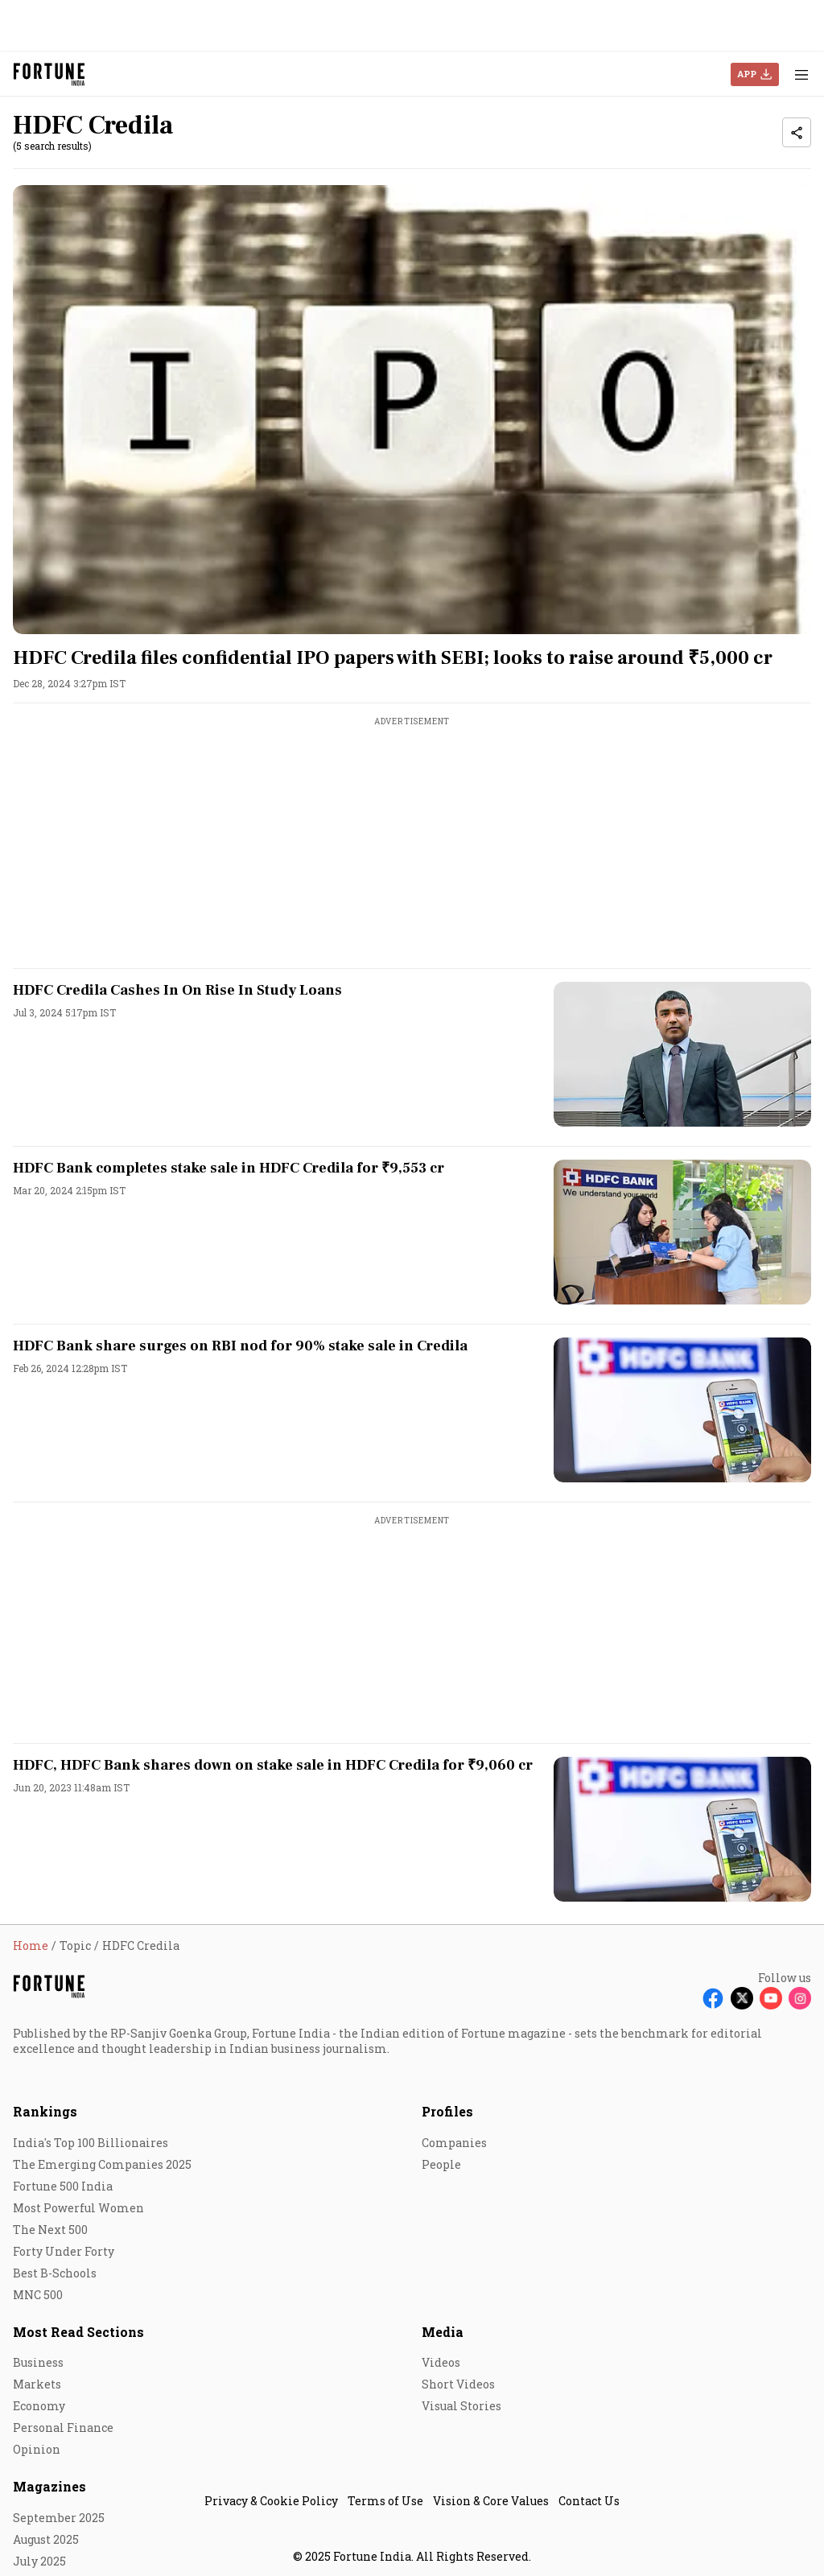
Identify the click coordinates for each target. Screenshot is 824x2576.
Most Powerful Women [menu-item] (78, 2207)
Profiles (447, 2111)
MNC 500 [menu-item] (38, 2294)
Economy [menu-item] (39, 2405)
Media (443, 2331)
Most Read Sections (78, 2331)
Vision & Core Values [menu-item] (491, 2500)
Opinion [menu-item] (36, 2449)
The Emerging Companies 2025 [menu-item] (102, 2164)
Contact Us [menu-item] (589, 2500)
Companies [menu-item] (454, 2142)
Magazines (49, 2486)
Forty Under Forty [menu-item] (63, 2251)
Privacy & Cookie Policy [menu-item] (271, 2500)
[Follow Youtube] (771, 1998)
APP (746, 74)
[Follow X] (742, 1998)
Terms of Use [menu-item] (385, 2500)
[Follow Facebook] (713, 1998)
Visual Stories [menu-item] (461, 2405)
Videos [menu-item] (441, 2362)
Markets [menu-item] (37, 2384)
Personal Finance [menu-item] (63, 2427)
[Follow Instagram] (800, 1998)
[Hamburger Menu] (801, 74)
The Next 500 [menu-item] (50, 2229)
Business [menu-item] (38, 2362)
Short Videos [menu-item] (458, 2384)
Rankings (45, 2111)
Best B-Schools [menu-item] (55, 2273)
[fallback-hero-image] (412, 409)
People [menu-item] (441, 2164)
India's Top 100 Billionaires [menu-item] (90, 2142)
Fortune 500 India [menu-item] (63, 2186)
